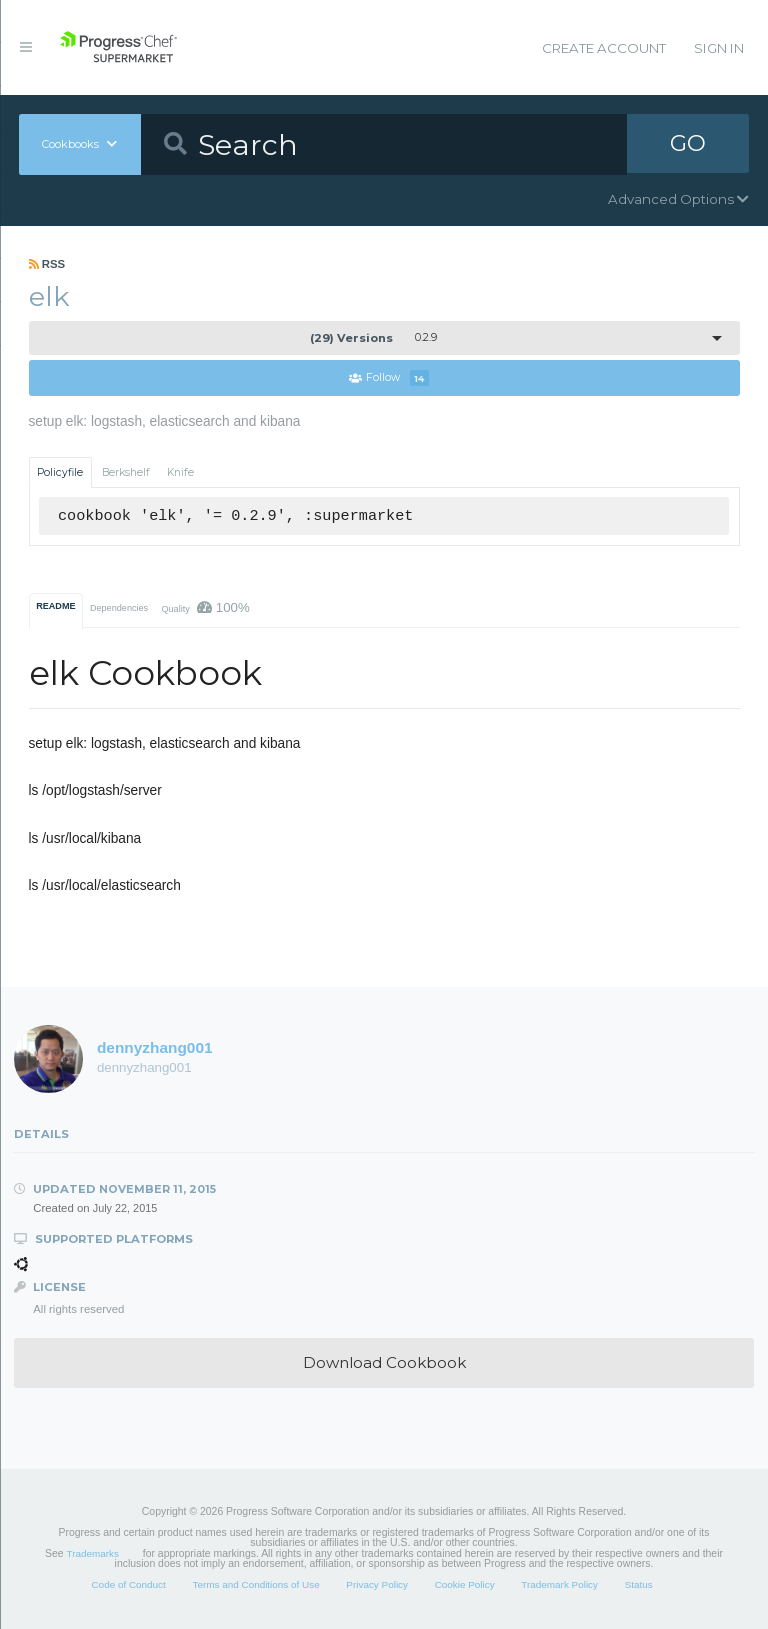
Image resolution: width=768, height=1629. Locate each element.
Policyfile (60, 472)
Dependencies (119, 608)
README (55, 606)
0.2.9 (373, 338)
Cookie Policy (465, 1585)
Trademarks (93, 1553)
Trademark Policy (559, 1585)
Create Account (604, 48)
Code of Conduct (128, 1585)
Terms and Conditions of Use (255, 1585)
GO (688, 144)
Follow (388, 378)
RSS (47, 264)
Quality (205, 607)
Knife (180, 472)
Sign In (719, 48)
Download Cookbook (384, 1363)
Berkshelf (126, 472)
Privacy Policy (377, 1585)
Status (639, 1585)
